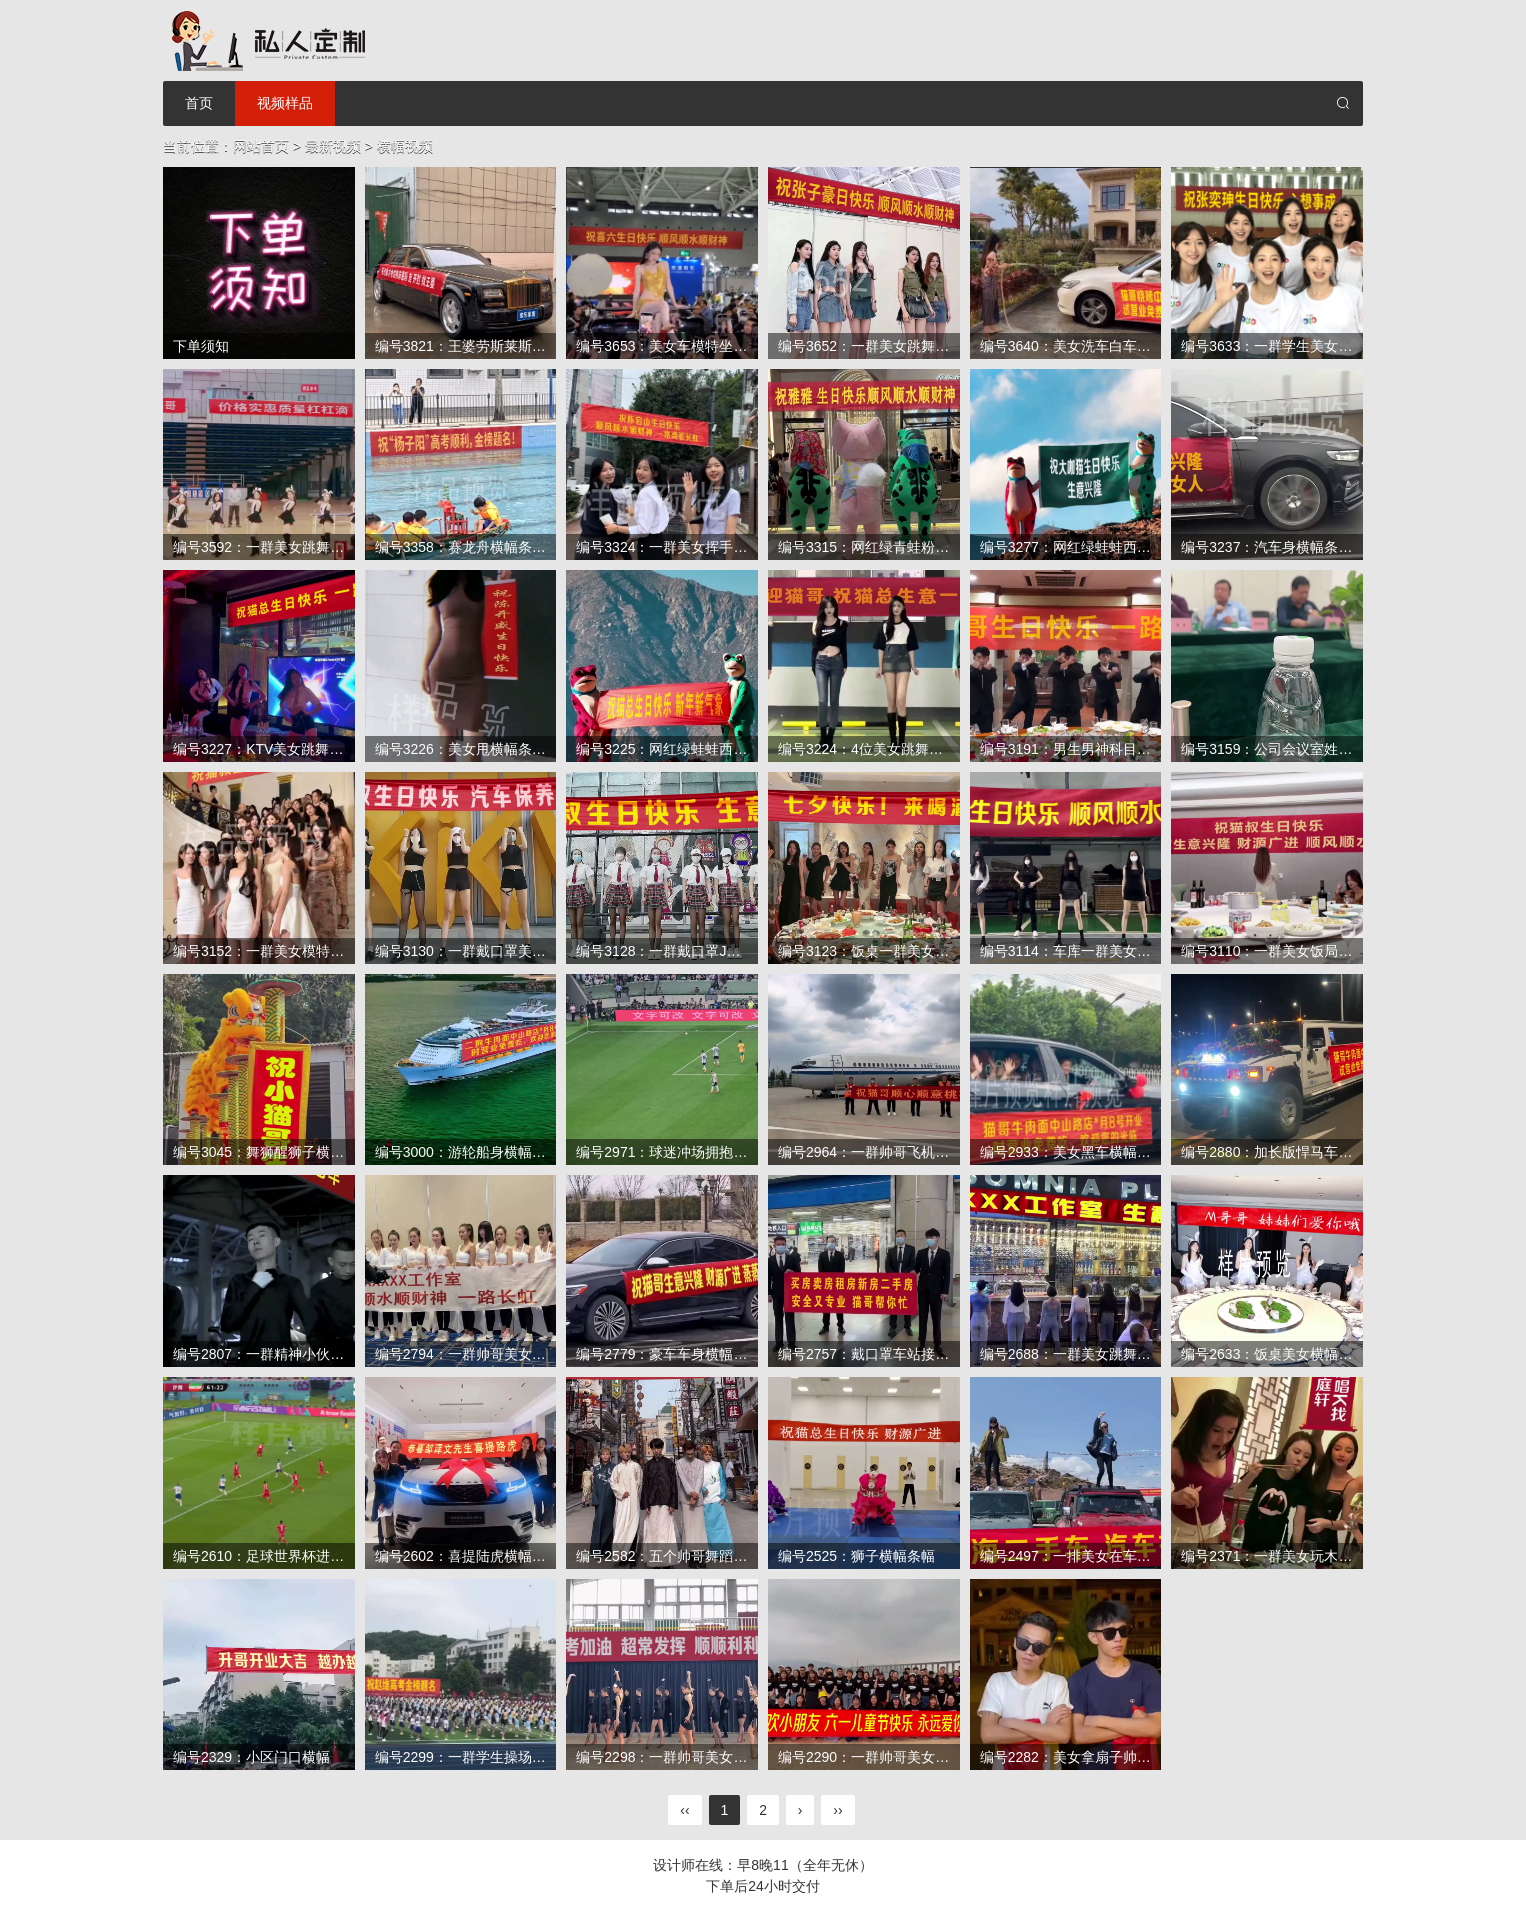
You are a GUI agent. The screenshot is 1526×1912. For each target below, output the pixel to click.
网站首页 (261, 146)
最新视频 (333, 146)
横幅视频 (405, 146)
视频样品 (285, 103)
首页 (199, 103)
